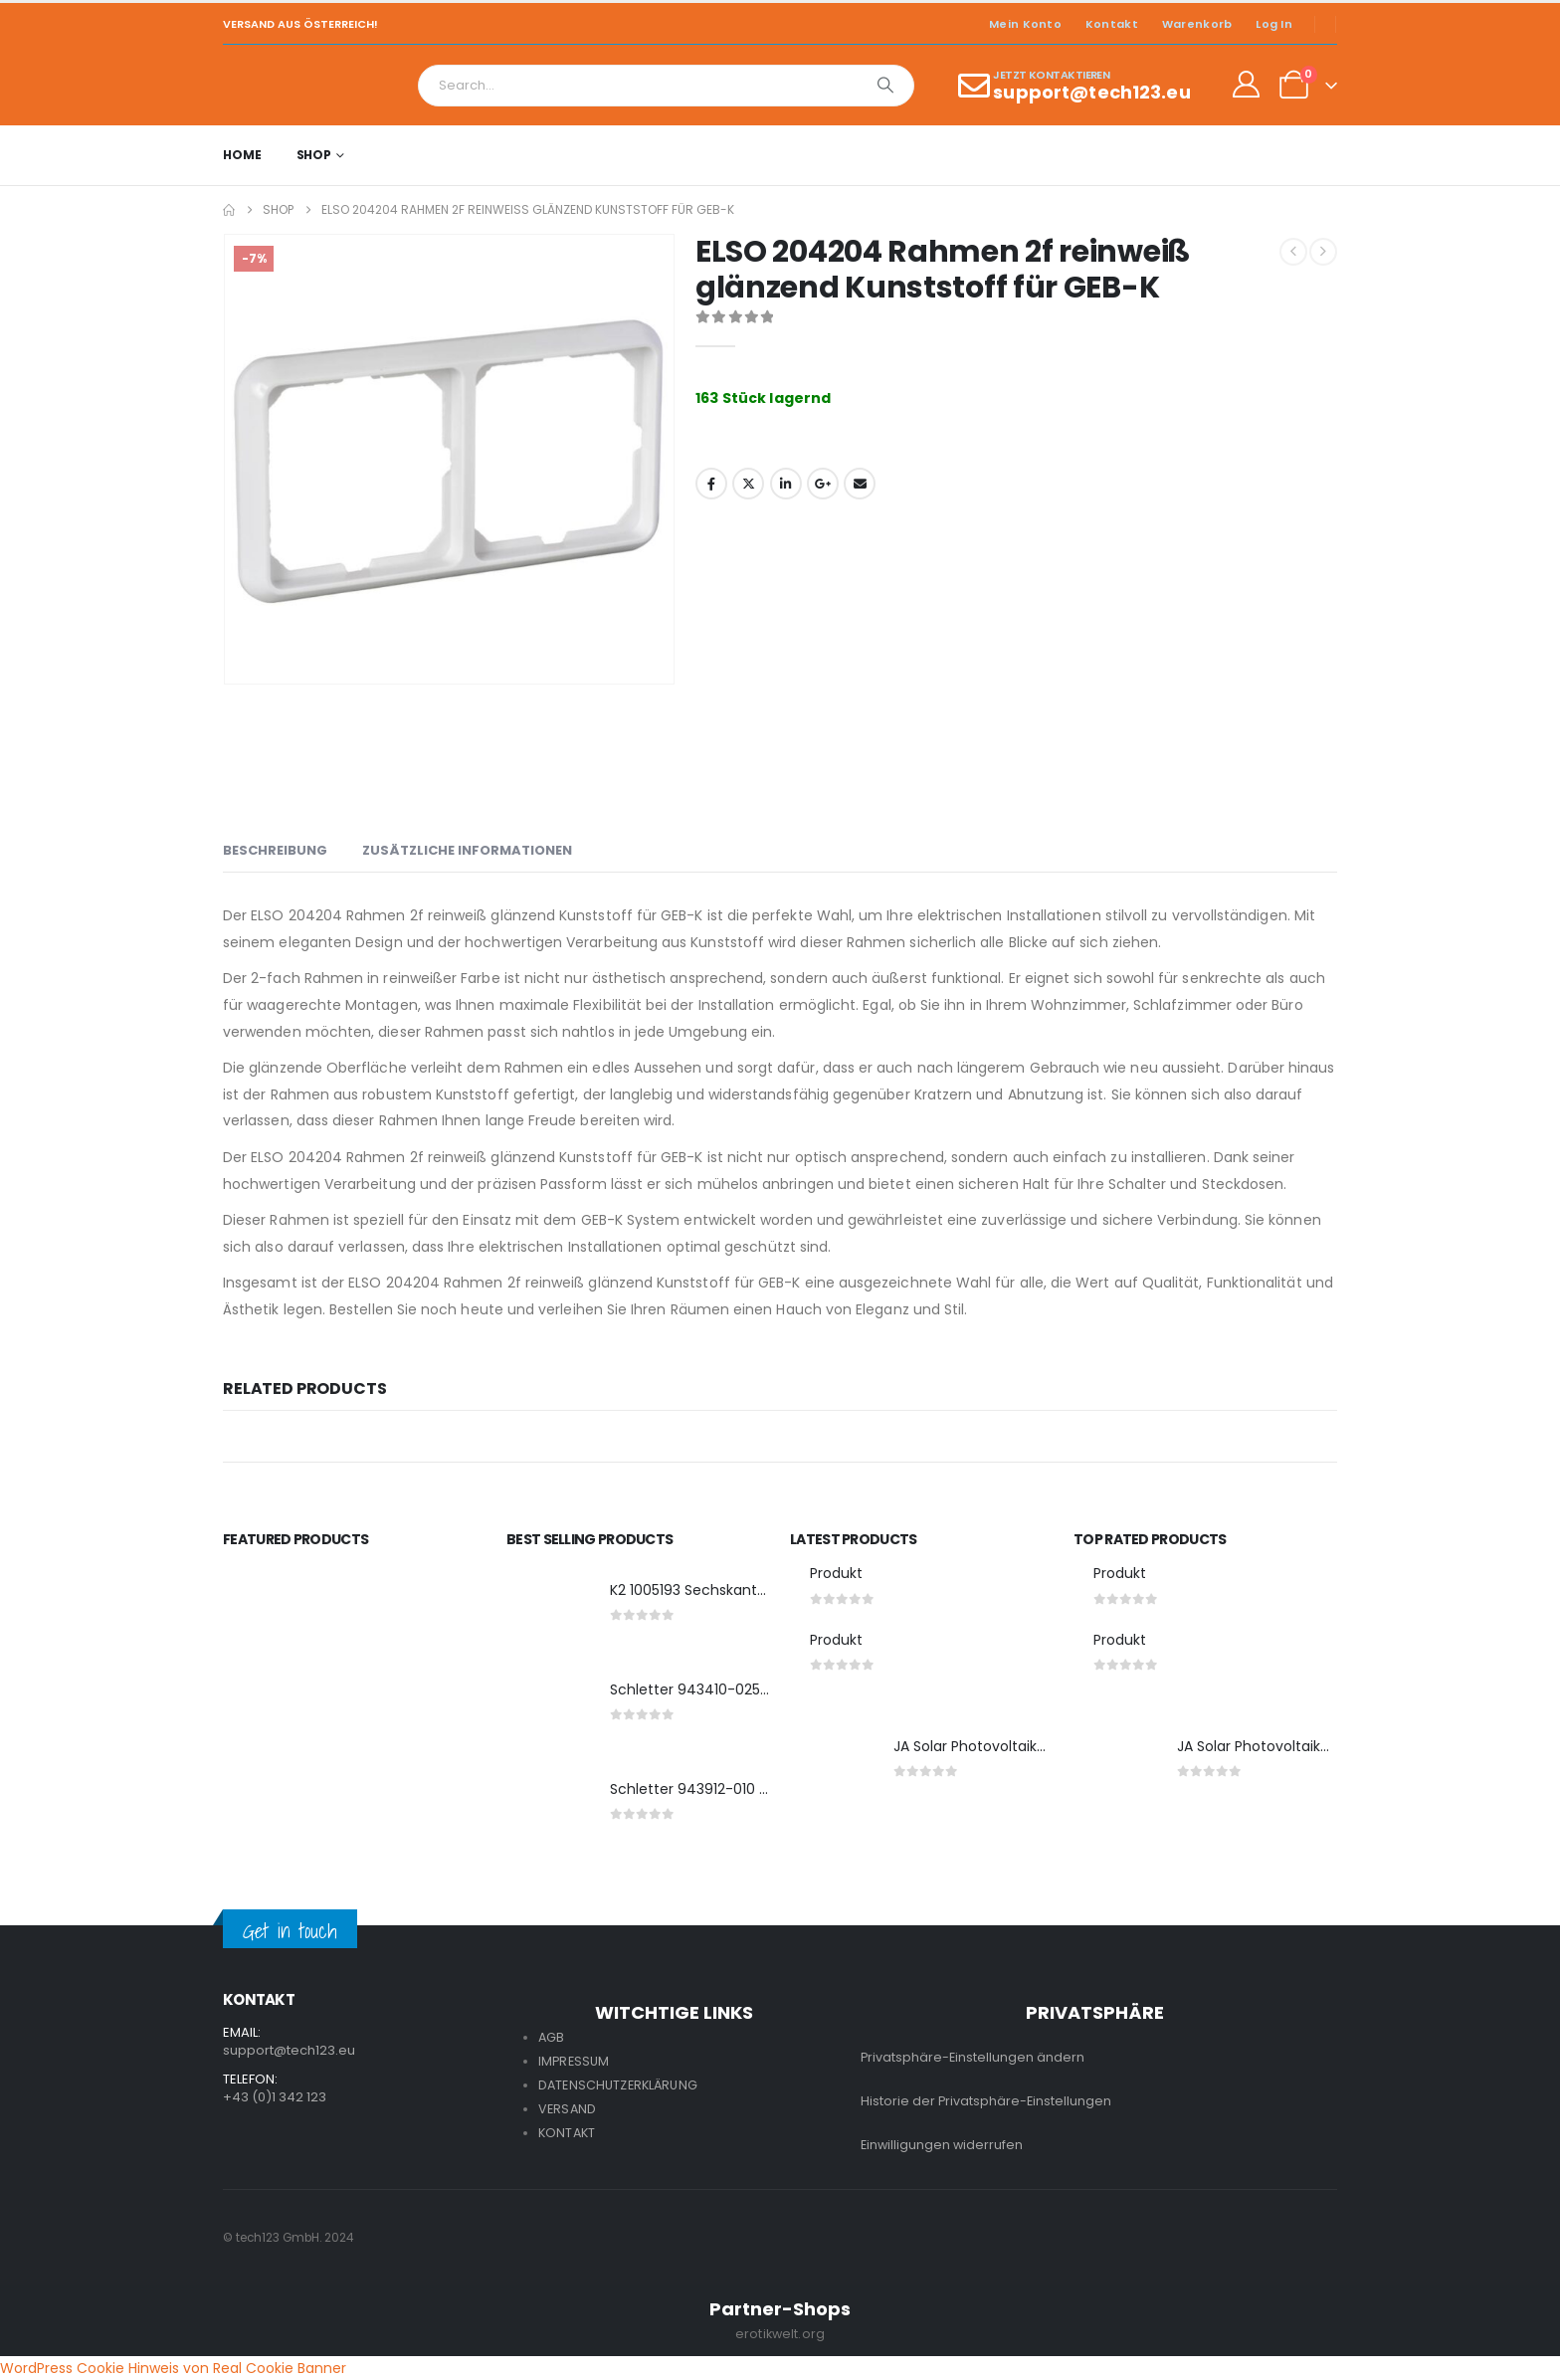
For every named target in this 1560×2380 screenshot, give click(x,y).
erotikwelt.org (780, 2333)
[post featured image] (548, 1606)
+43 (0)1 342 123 (274, 2096)
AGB (551, 2037)
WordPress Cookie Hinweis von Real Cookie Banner (173, 2368)
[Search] (885, 85)
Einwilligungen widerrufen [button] (942, 2144)
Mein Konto (1025, 24)
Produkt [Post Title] (836, 1573)
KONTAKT (566, 2132)
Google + (823, 483)
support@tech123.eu (289, 2050)
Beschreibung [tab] (275, 850)
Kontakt (1111, 24)
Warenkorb (1197, 24)
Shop (314, 154)
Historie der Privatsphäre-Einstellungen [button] (986, 2100)
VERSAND (567, 2108)
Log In (1274, 24)
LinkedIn (786, 483)
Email (860, 483)
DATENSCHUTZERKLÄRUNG (617, 2085)
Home (242, 154)
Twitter (748, 483)
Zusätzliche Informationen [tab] (467, 850)
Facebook (711, 483)
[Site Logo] (278, 85)
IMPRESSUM (573, 2061)
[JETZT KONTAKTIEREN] (1074, 85)
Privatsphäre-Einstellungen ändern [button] (972, 2057)
